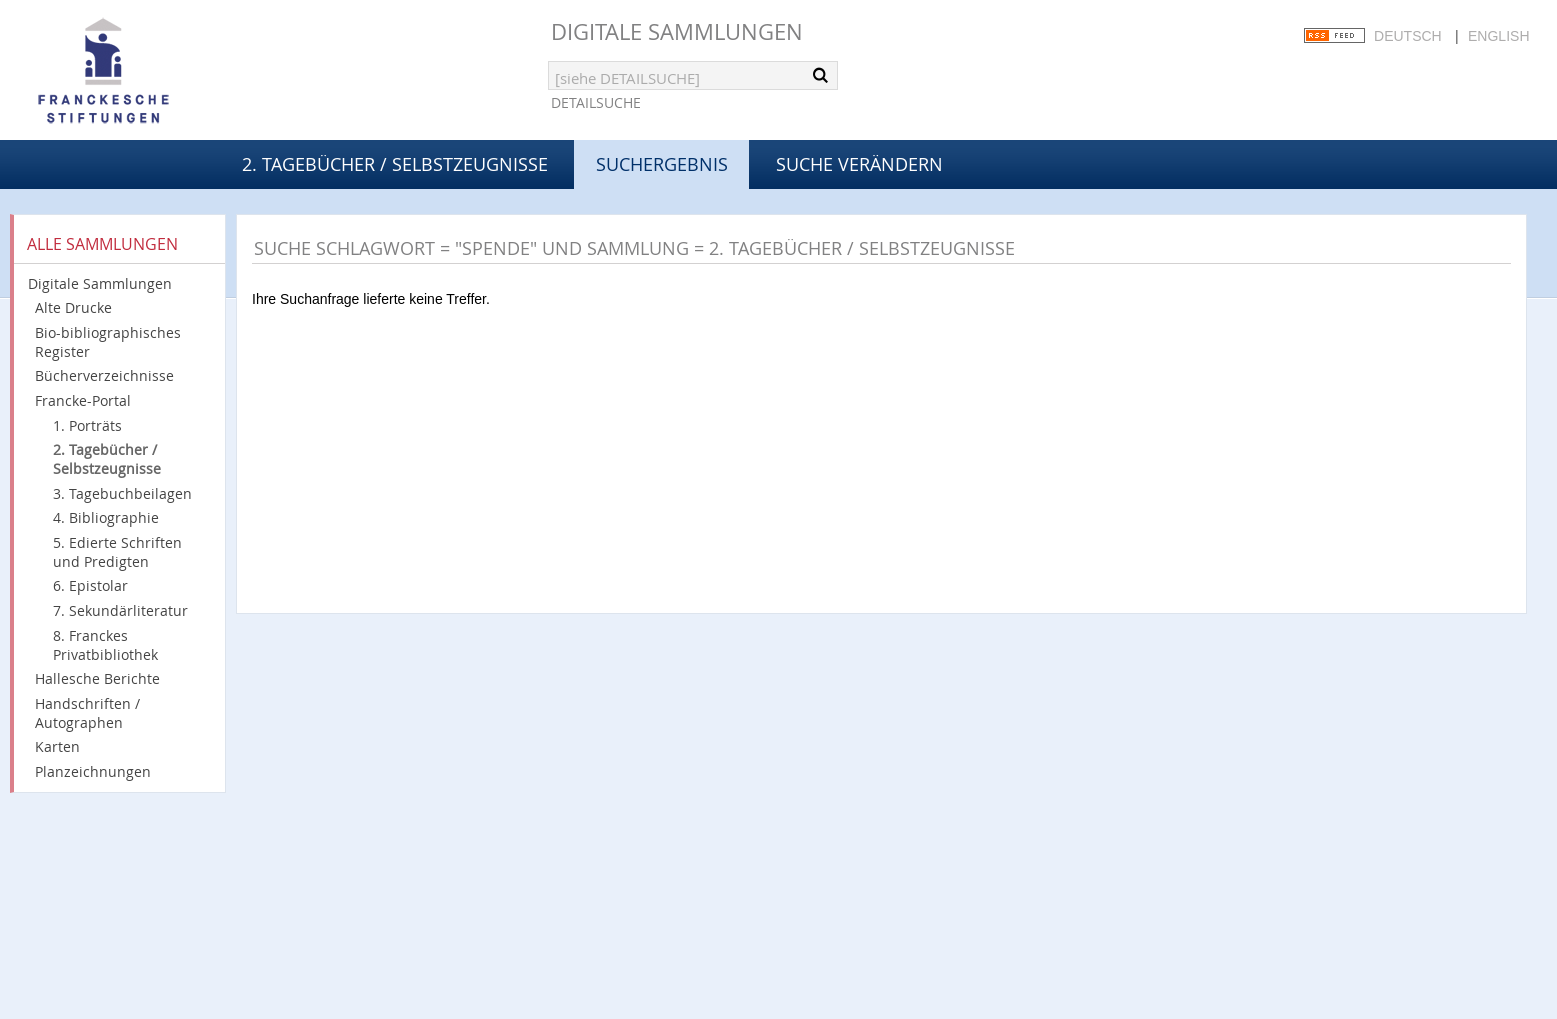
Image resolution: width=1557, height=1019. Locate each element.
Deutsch (1408, 36)
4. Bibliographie (106, 517)
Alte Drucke (73, 307)
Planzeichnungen (93, 771)
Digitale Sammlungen (677, 31)
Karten (57, 746)
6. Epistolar (90, 585)
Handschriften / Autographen (87, 713)
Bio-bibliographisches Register (108, 342)
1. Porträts (87, 425)
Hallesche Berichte (97, 678)
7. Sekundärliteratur (120, 610)
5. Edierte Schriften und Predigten (117, 552)
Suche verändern (859, 164)
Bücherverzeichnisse (104, 375)
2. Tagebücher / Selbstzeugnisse (395, 164)
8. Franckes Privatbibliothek (105, 645)
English (1498, 36)
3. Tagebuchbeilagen (122, 493)
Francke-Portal (83, 400)
